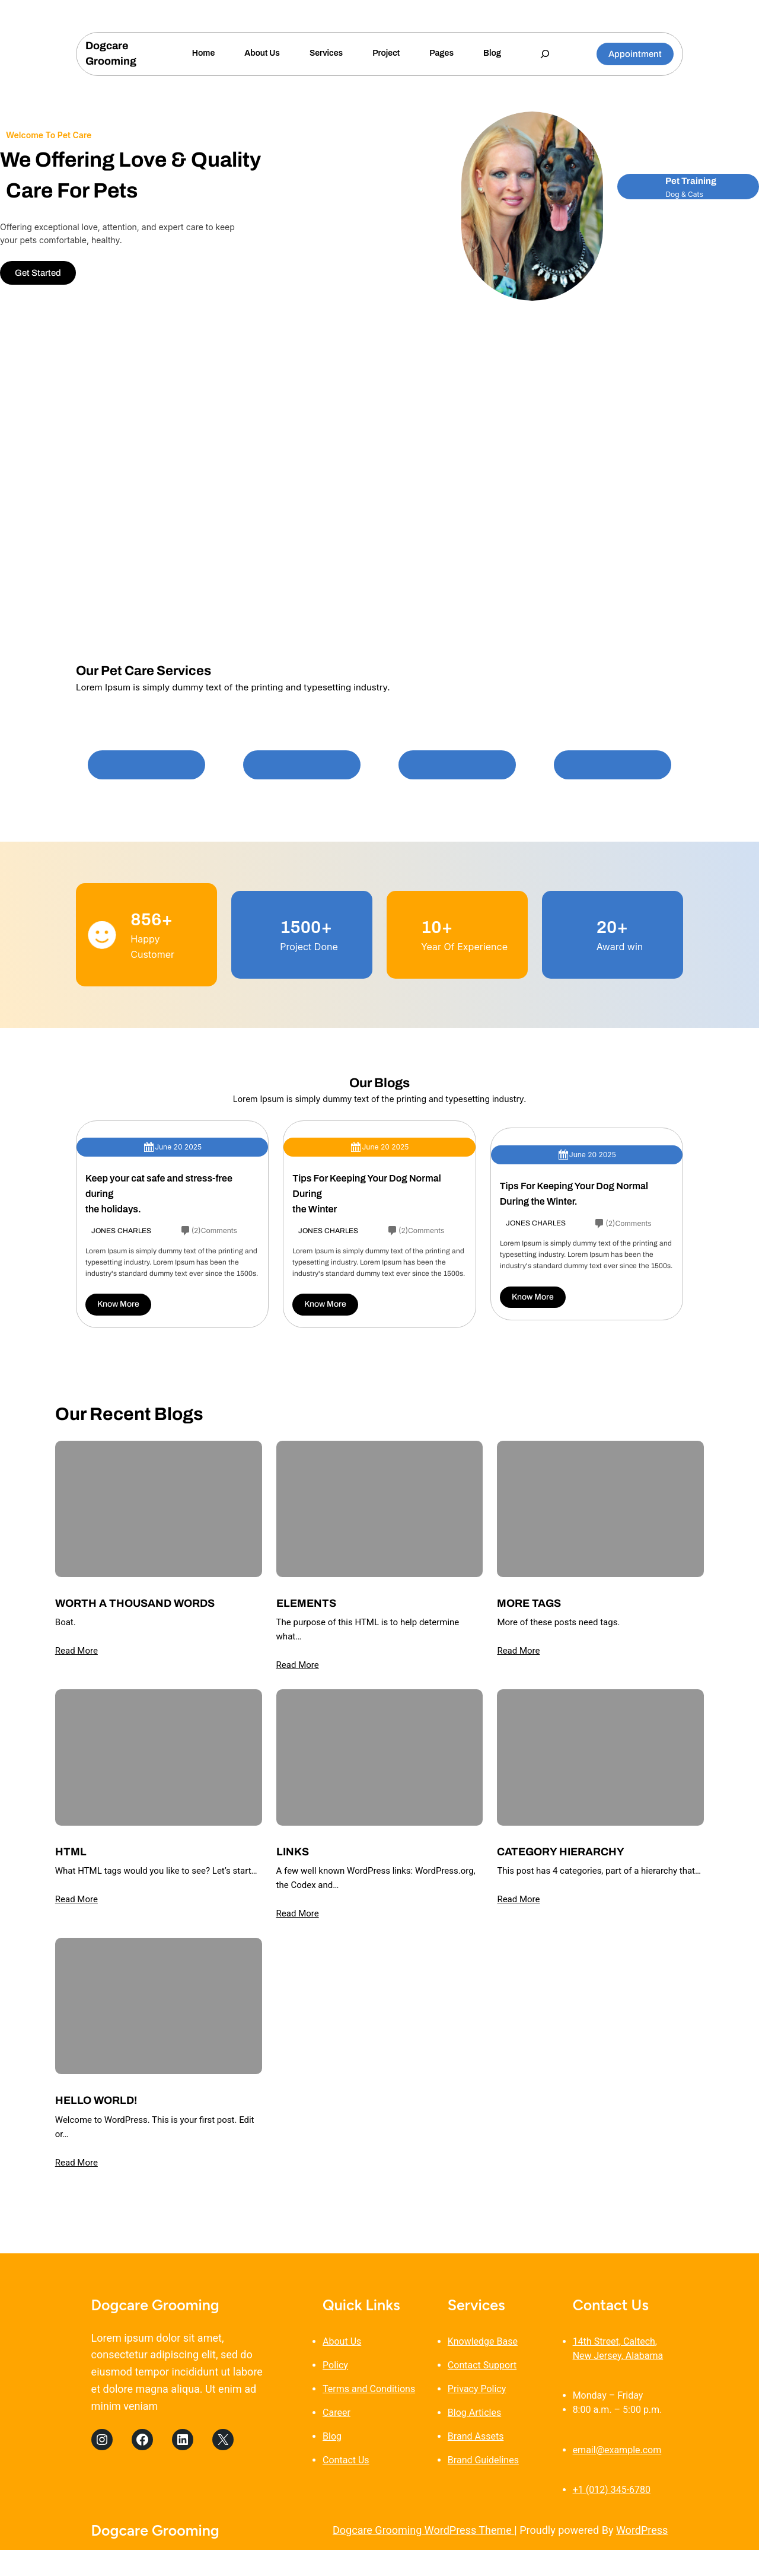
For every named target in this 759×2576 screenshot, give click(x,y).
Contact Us (346, 2460)
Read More (76, 1650)
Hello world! (96, 2100)
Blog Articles (474, 2412)
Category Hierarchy (560, 1852)
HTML (71, 1852)
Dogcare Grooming (155, 2305)
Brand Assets (476, 2436)
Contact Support (482, 2365)
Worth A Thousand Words (135, 1603)
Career (336, 2412)
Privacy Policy (477, 2388)
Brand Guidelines (483, 2460)
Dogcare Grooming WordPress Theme (423, 2530)
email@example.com (617, 2450)
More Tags (529, 1603)
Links (292, 1852)
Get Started (38, 273)
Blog (332, 2436)
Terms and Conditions (369, 2388)
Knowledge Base (483, 2341)
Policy (335, 2365)
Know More (118, 1304)
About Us (342, 2341)
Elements (306, 1603)
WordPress (642, 2530)
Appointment (635, 54)
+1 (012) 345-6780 (611, 2489)
